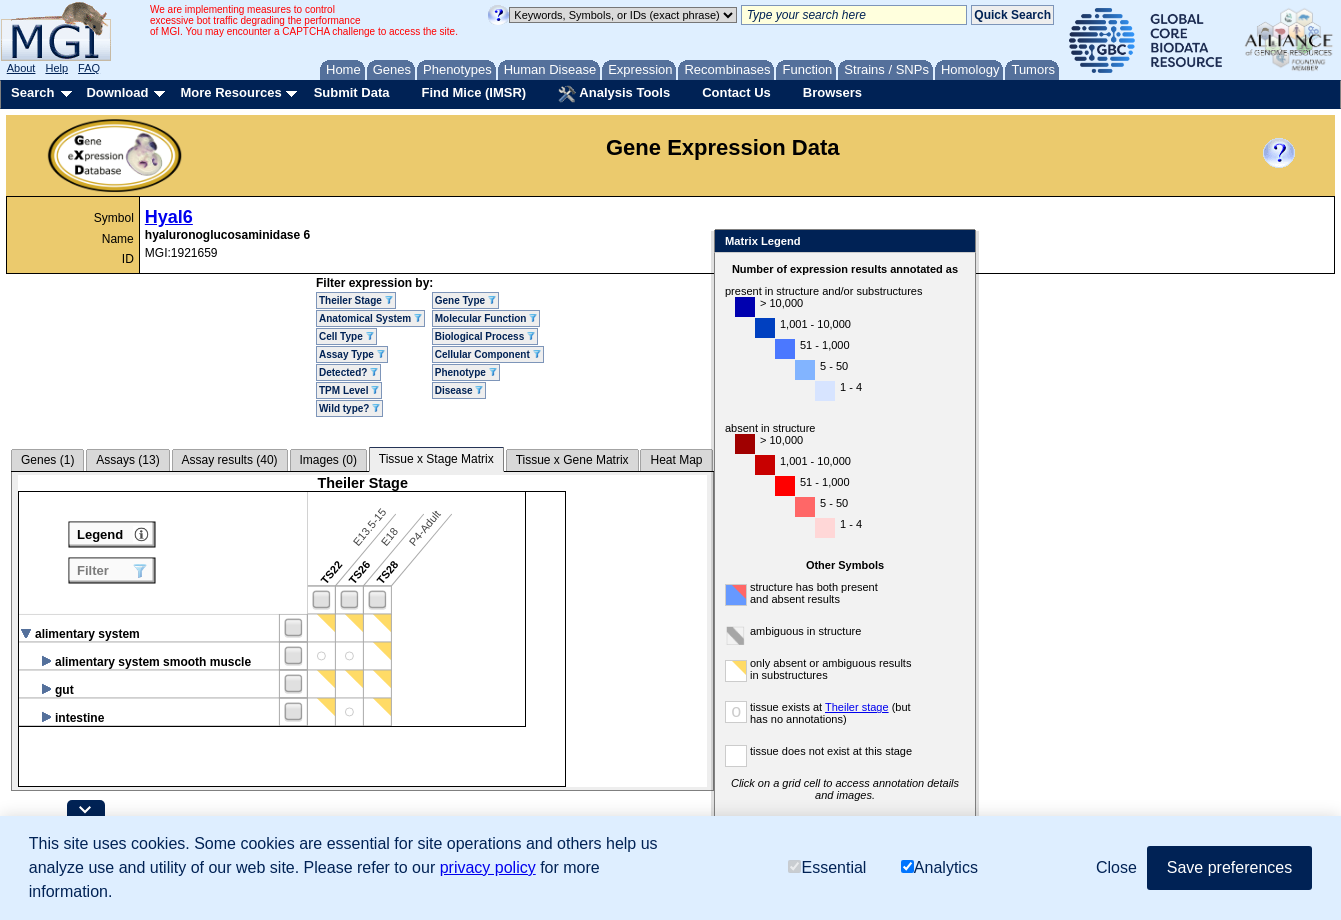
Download (117, 92)
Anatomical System (370, 318)
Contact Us (736, 92)
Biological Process (485, 336)
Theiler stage (857, 707)
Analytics (939, 867)
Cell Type (346, 336)
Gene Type (465, 300)
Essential (827, 867)
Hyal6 (169, 217)
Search (32, 92)
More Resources (230, 92)
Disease (459, 390)
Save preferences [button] (1229, 867)
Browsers (832, 92)
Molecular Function (486, 318)
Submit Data (352, 92)
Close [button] (1116, 867)
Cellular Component (488, 354)
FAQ (89, 68)
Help (56, 68)
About (21, 68)
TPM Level (349, 390)
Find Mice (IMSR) (473, 92)
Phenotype (466, 372)
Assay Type (352, 354)
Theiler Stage (356, 300)
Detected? (348, 372)
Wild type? (349, 408)
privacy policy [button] (488, 867)
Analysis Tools (614, 94)
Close (956, 242)
